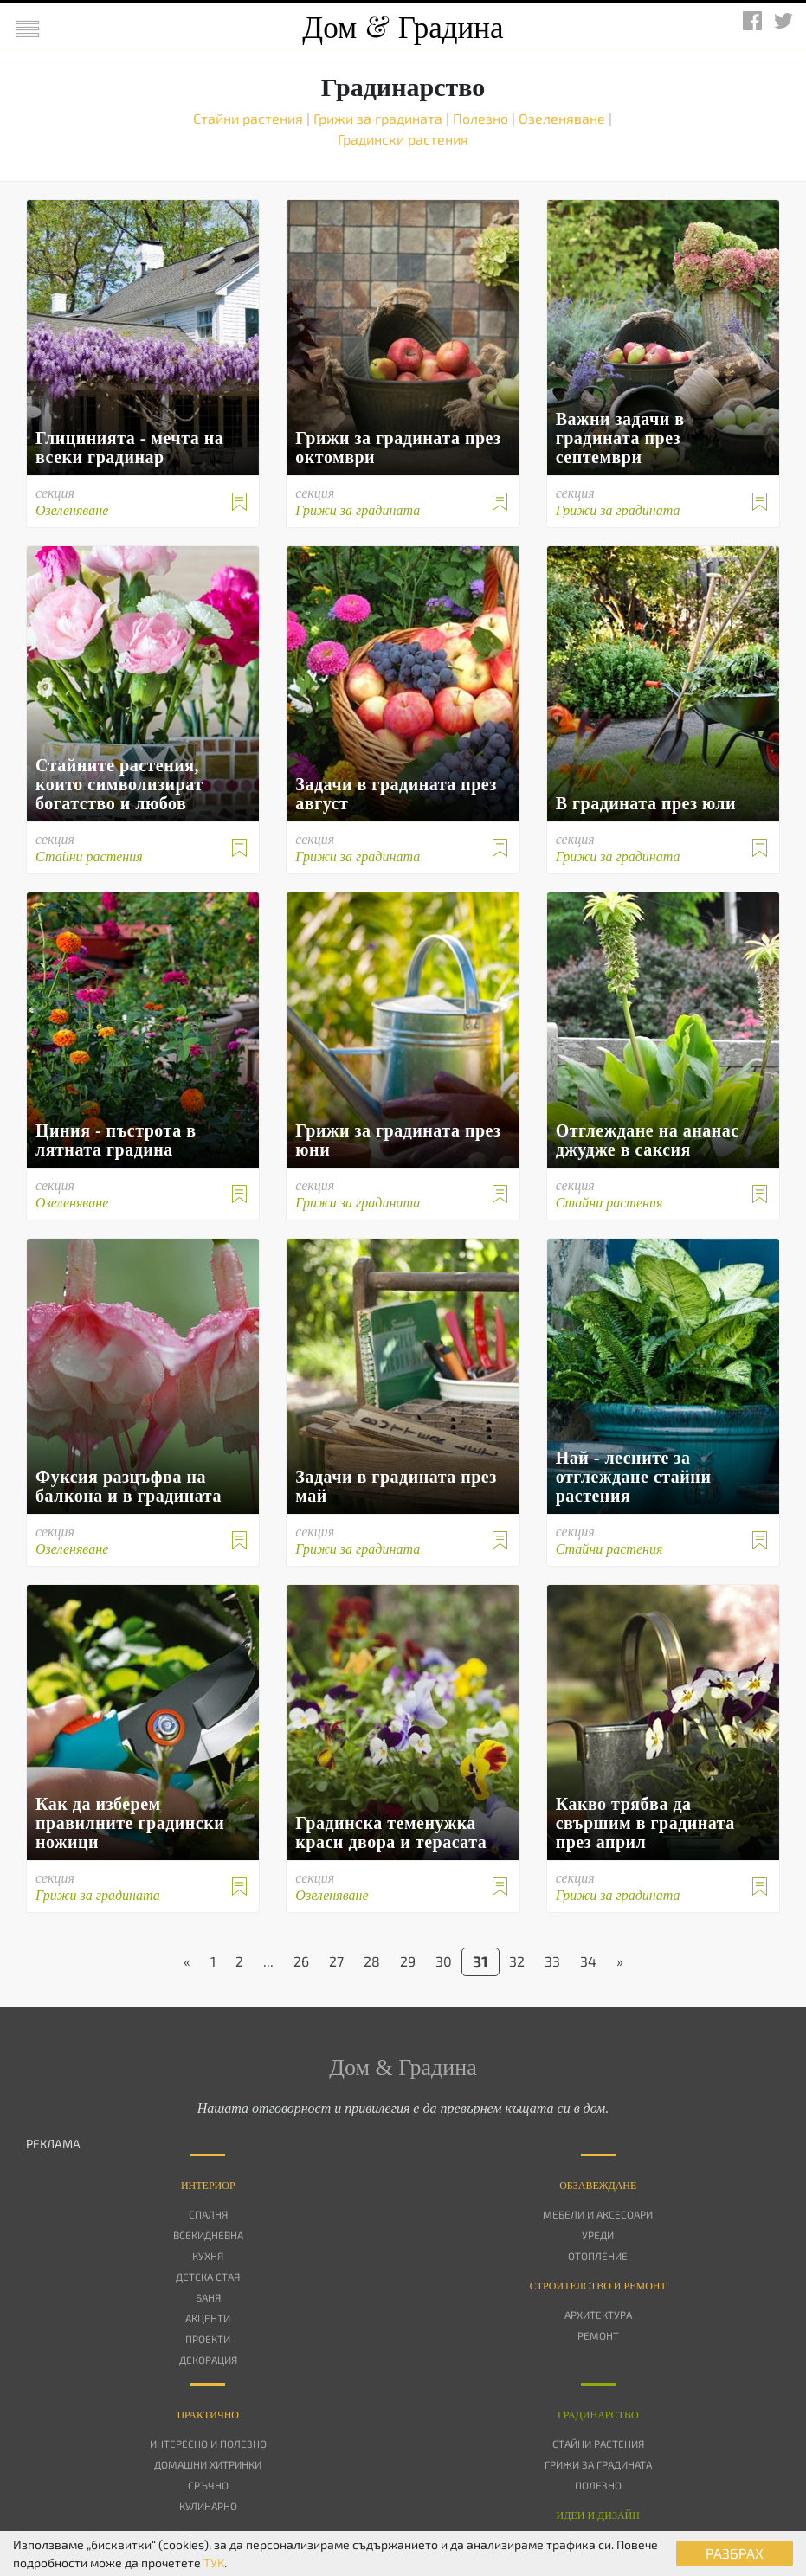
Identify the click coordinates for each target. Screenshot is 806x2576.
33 (552, 1961)
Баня (208, 2297)
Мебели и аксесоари (598, 2214)
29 (408, 1961)
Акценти (207, 2318)
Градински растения (403, 139)
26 (301, 1961)
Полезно (482, 118)
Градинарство (598, 2415)
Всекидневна (208, 2235)
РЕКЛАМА (53, 2143)
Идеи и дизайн (598, 2515)
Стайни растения (249, 118)
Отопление (598, 2256)
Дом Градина (402, 28)
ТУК (213, 2562)
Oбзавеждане (597, 2186)
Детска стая (208, 2276)
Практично (208, 2415)
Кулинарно (208, 2506)
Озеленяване (564, 118)
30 (443, 1961)
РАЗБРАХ (735, 2553)
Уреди (598, 2235)
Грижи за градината (379, 118)
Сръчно (208, 2485)
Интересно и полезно (208, 2444)
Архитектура (598, 2315)
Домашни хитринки (207, 2464)
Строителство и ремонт (598, 2286)
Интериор (208, 2186)
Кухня (207, 2256)
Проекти (207, 2339)
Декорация (208, 2360)
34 (588, 1961)
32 (517, 1961)
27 (336, 1961)
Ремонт (598, 2335)
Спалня (208, 2214)
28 (372, 1961)
